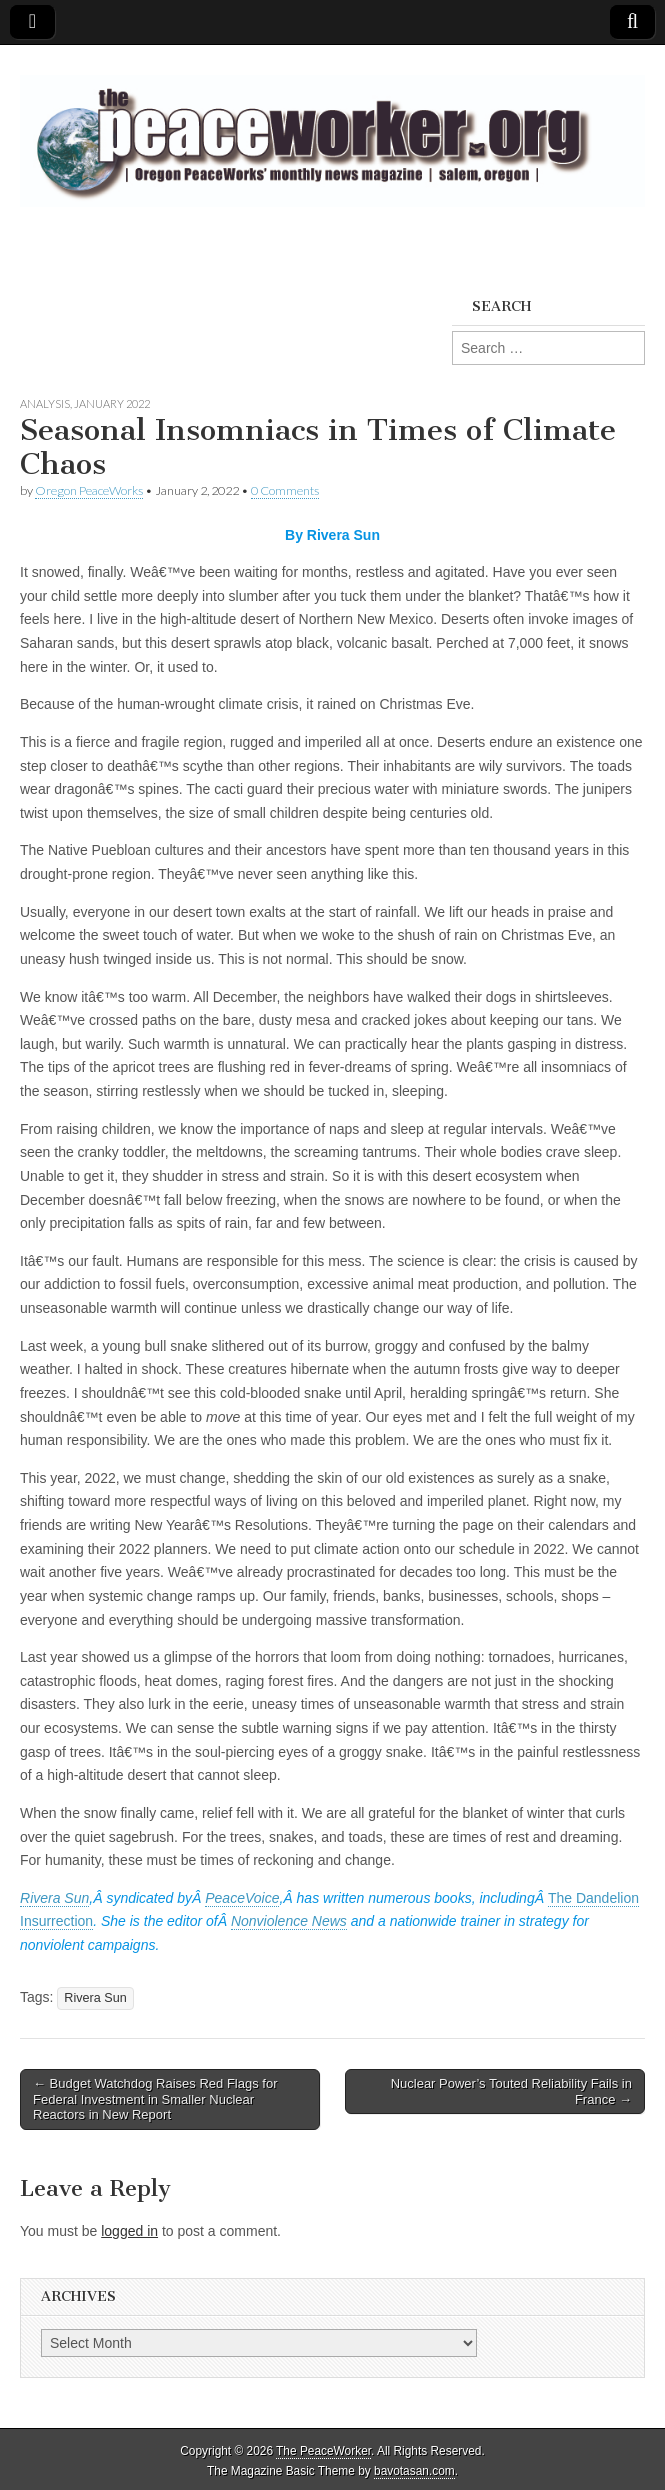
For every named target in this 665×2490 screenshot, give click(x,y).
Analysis (45, 403)
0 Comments (285, 490)
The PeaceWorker (323, 2451)
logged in (129, 2231)
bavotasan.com (414, 2471)
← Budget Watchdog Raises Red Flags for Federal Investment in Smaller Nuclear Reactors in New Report (155, 2099)
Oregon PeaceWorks (89, 490)
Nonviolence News (289, 1921)
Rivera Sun (95, 1998)
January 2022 (112, 403)
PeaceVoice (242, 1898)
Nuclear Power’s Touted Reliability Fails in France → (511, 2091)
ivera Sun (59, 1898)
